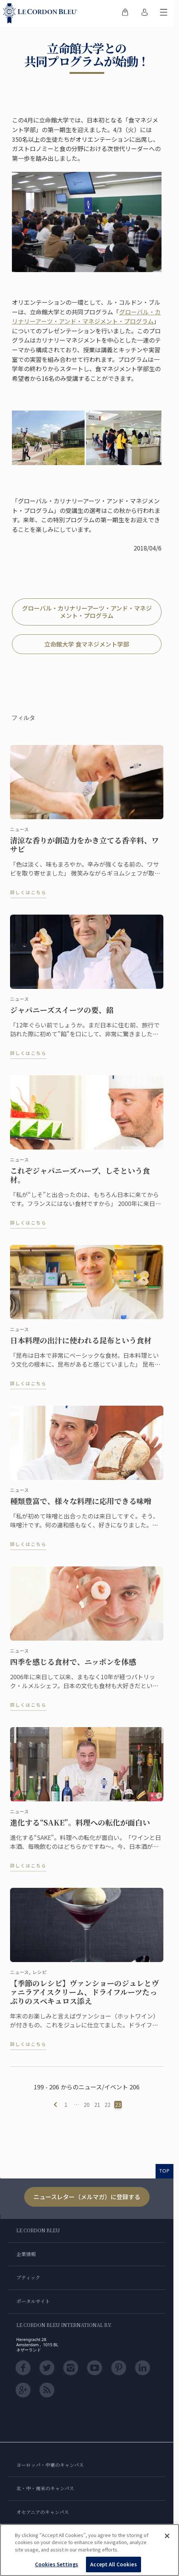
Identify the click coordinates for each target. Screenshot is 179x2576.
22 (108, 2104)
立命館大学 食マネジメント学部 (86, 644)
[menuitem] (125, 13)
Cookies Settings (56, 2564)
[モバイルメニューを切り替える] (163, 13)
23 (118, 2104)
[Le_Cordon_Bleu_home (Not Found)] (41, 13)
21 (97, 2104)
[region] (89, 2550)
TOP (164, 2170)
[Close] (167, 2536)
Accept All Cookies (113, 2564)
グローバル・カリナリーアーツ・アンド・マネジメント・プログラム (86, 316)
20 (87, 2104)
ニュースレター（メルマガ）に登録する (86, 2196)
